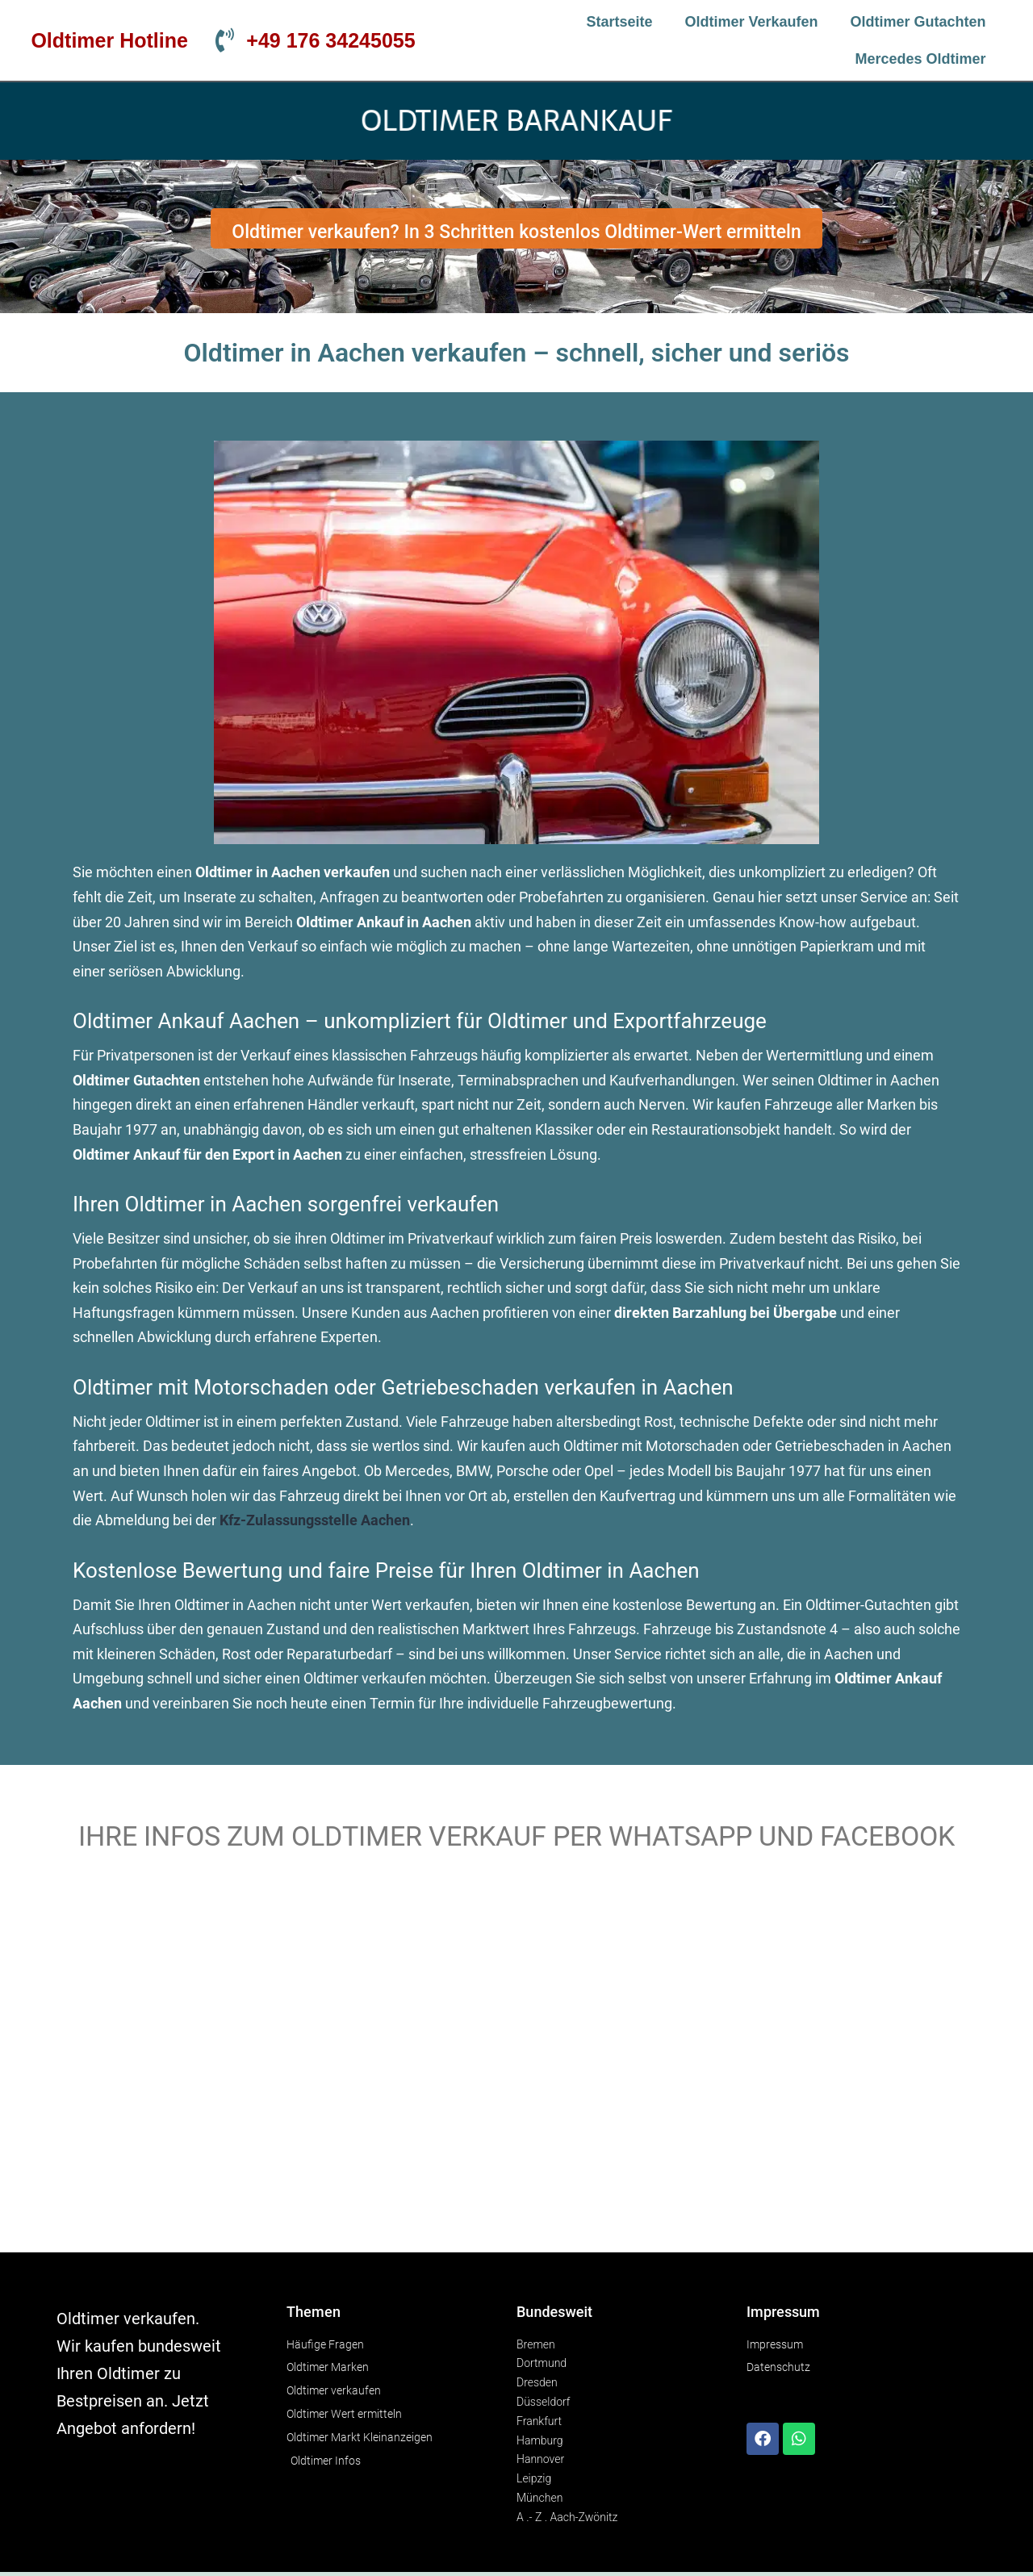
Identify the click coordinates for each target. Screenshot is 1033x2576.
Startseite (619, 22)
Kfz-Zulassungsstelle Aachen (315, 1520)
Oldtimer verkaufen (751, 22)
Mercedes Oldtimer (920, 59)
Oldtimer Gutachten (918, 22)
